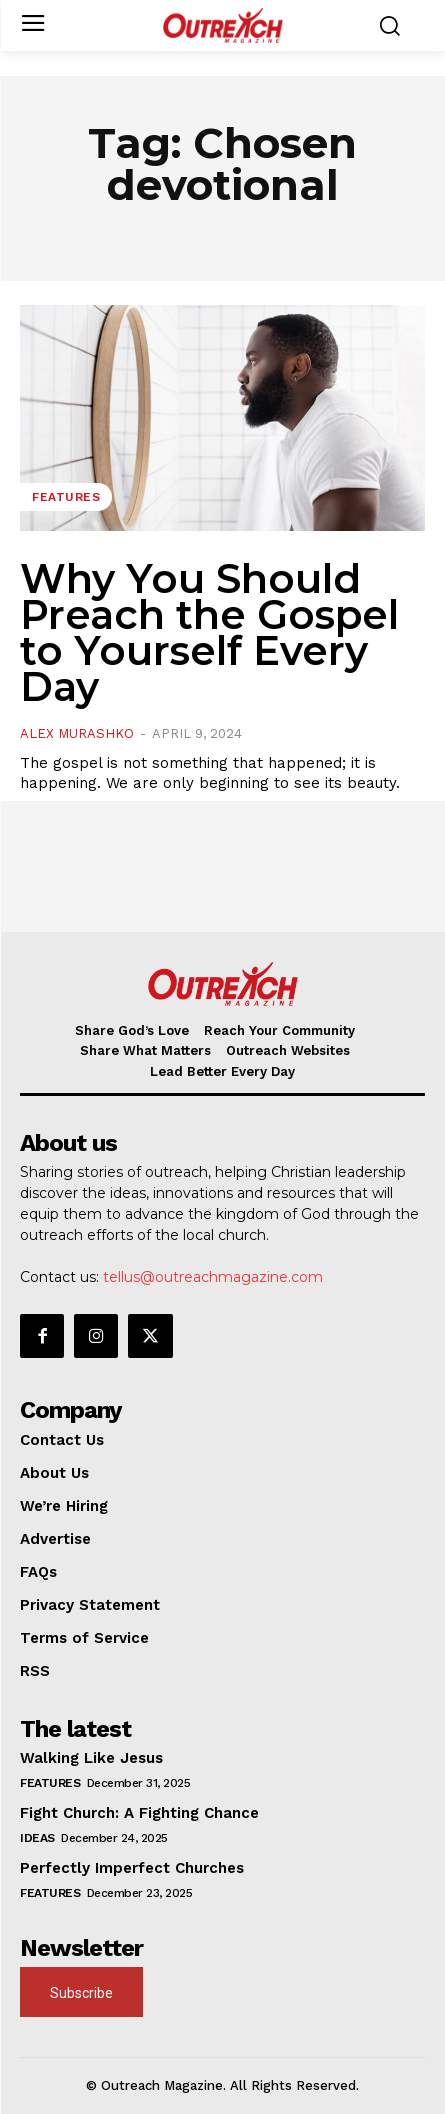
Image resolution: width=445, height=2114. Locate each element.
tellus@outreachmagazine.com (213, 1277)
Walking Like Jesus (91, 1758)
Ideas (37, 1838)
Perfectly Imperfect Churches (132, 1868)
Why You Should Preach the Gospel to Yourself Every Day (209, 632)
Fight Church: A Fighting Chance (139, 1813)
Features (66, 497)
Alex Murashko (77, 733)
